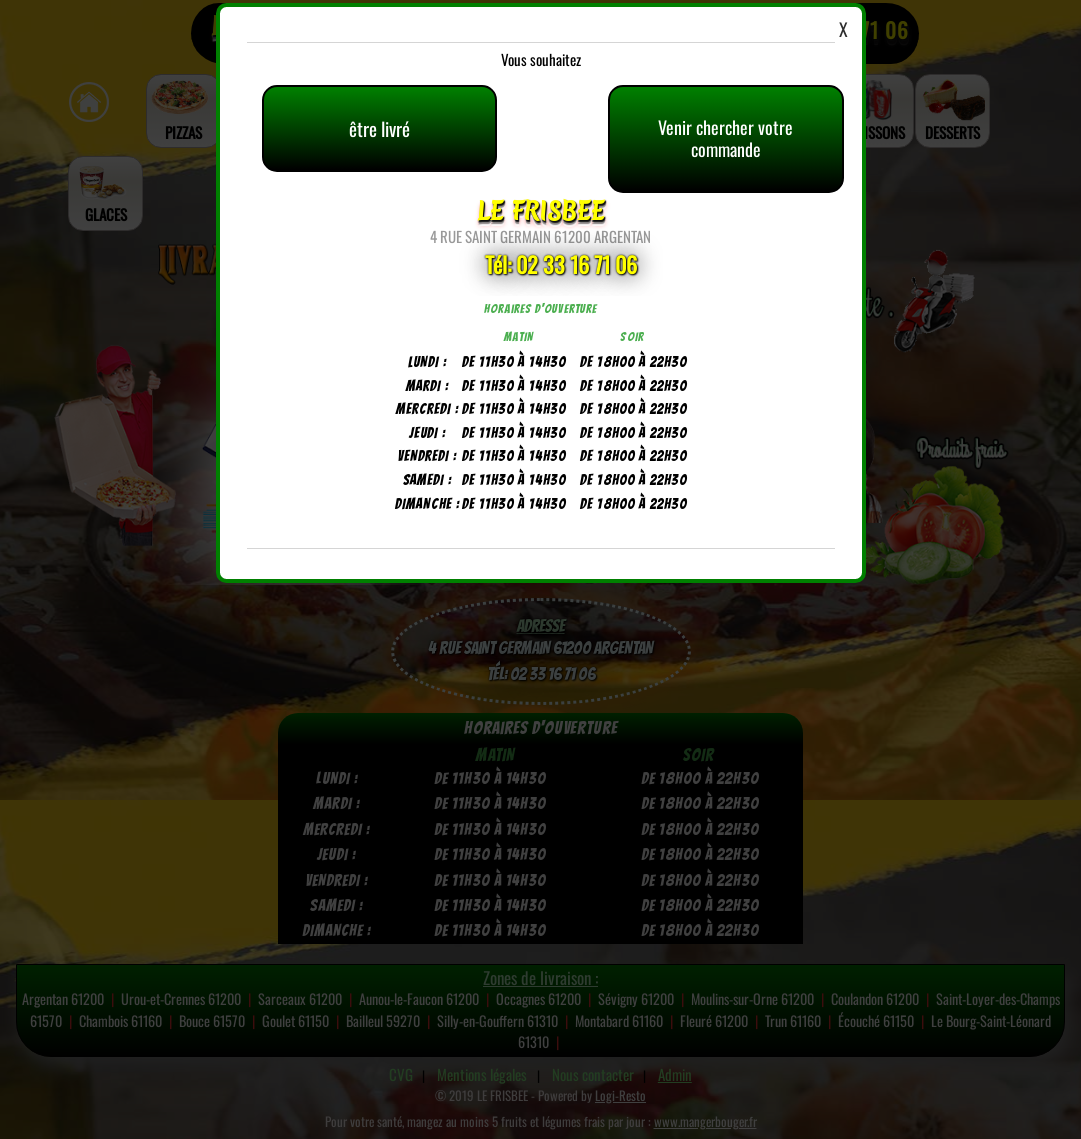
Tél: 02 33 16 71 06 (561, 264)
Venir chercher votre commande (725, 138)
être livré (379, 128)
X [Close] (843, 29)
